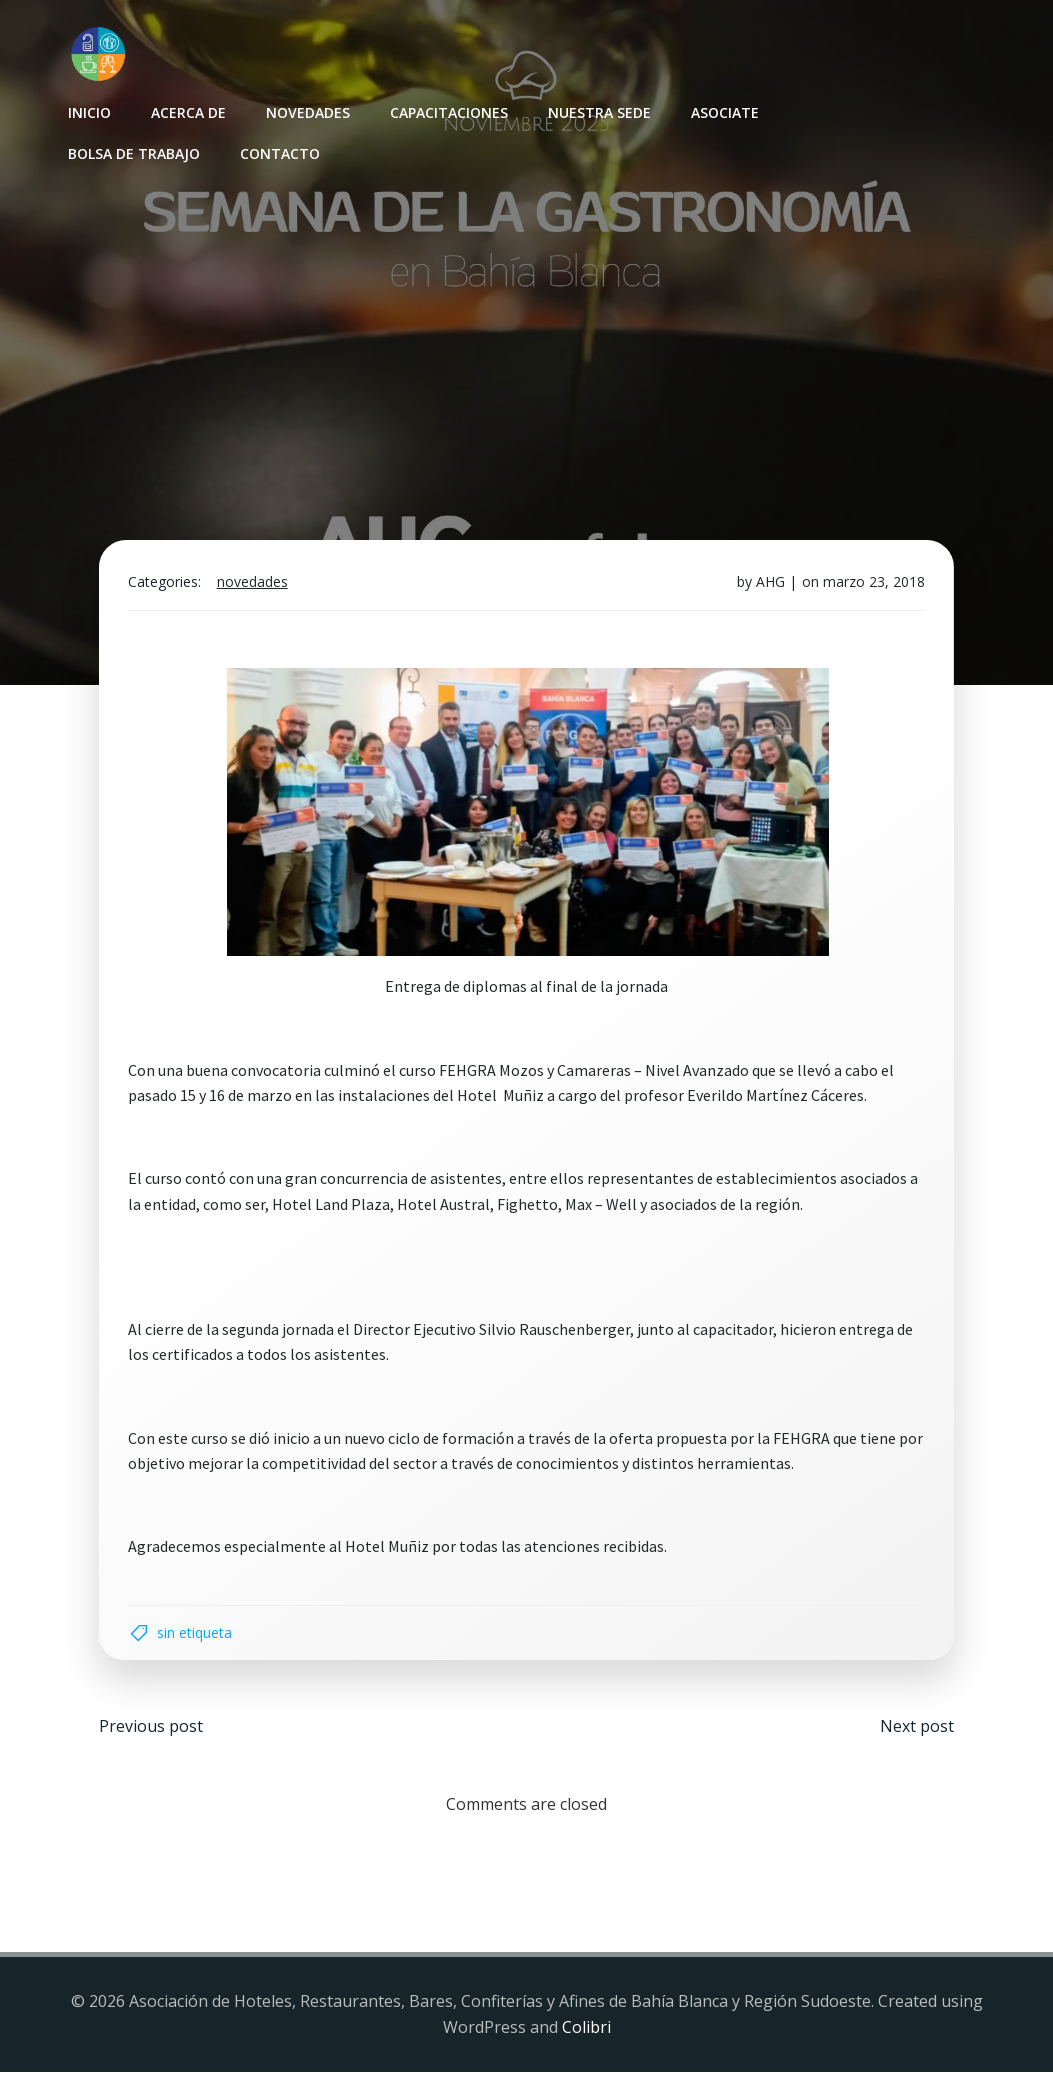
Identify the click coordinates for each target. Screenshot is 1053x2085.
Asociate (724, 110)
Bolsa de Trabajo (133, 151)
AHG (767, 589)
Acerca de (187, 110)
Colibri (586, 2040)
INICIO (88, 110)
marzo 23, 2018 (871, 589)
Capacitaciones (448, 110)
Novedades (307, 110)
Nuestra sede (598, 110)
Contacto (279, 151)
